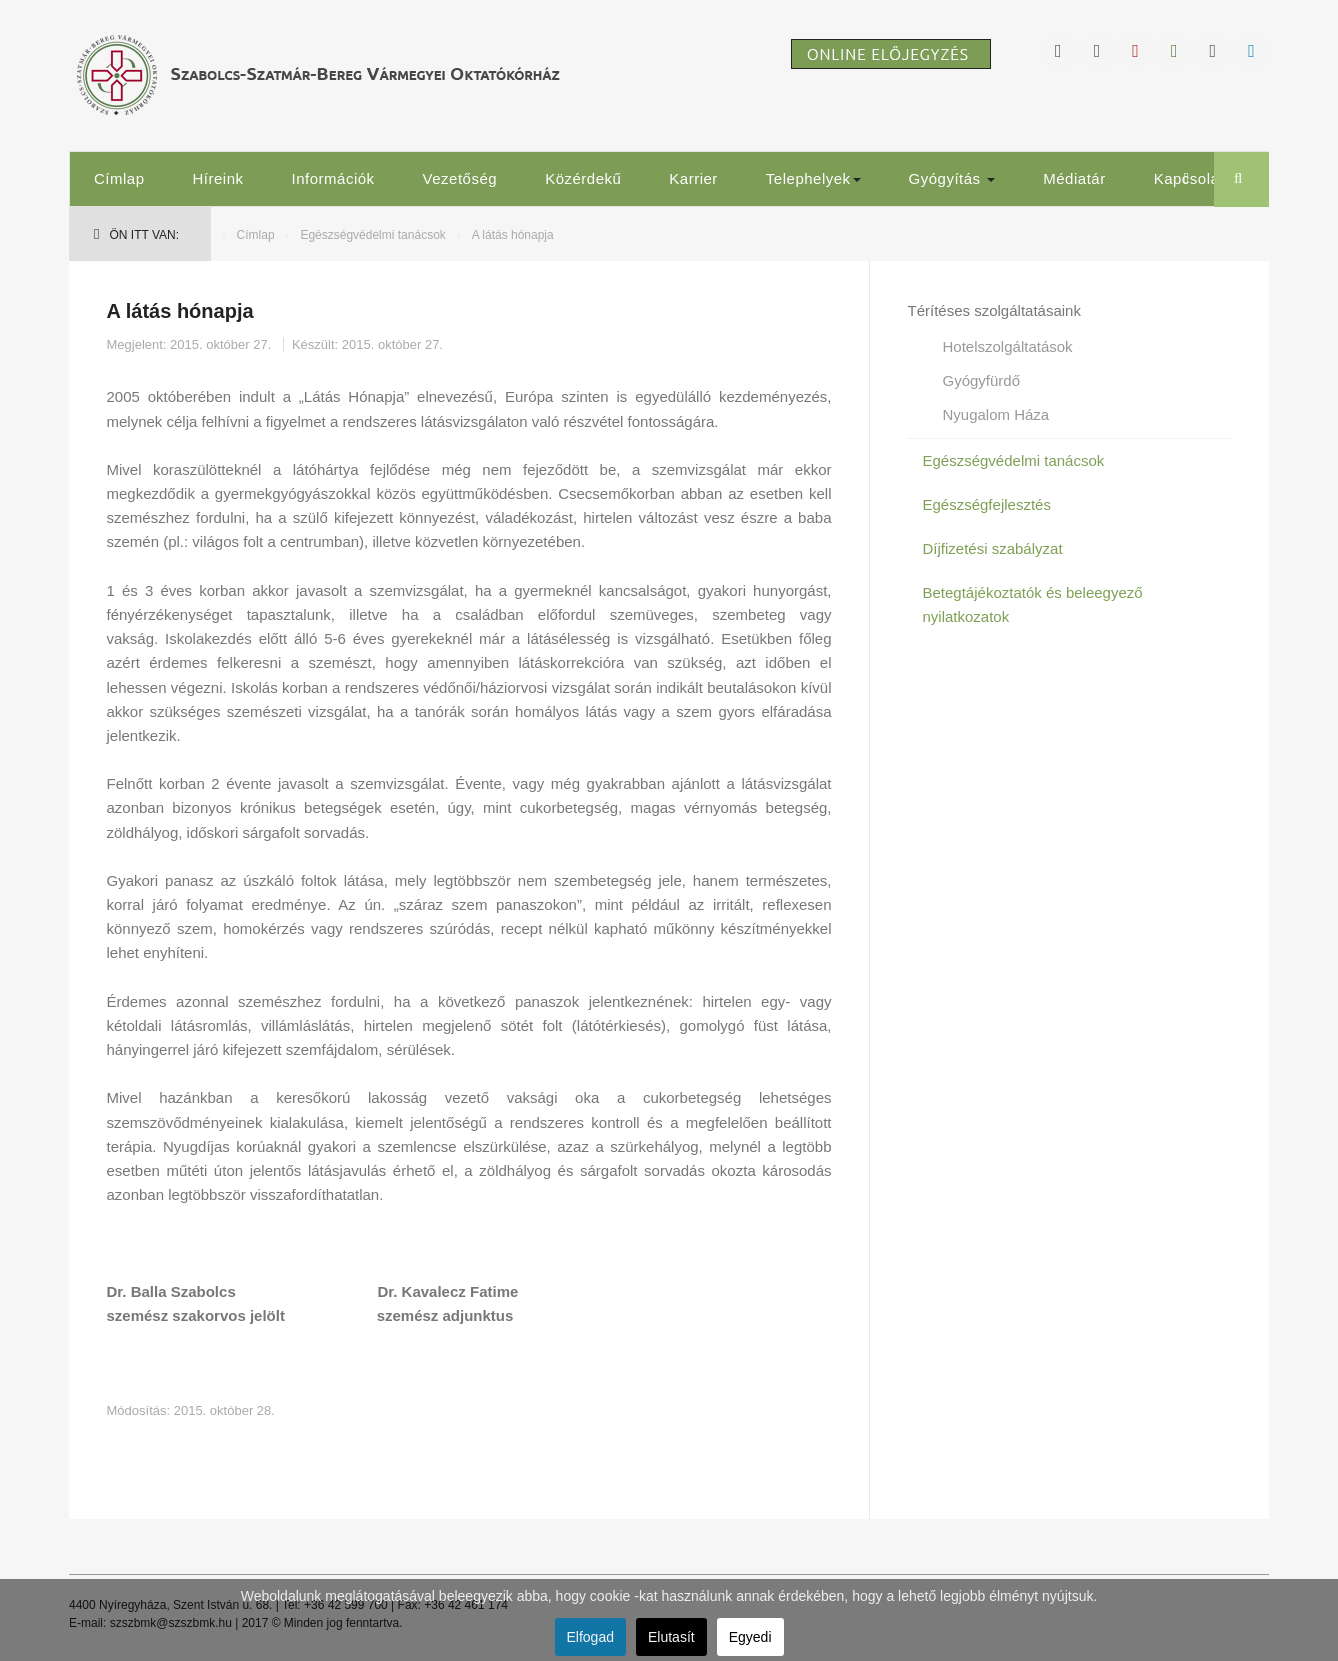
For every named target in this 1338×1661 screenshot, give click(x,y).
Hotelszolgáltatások (1008, 346)
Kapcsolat (1189, 178)
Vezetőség (460, 178)
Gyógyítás (952, 178)
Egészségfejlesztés (987, 504)
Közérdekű (583, 178)
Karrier (693, 178)
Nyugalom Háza (996, 414)
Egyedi (750, 1637)
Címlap (119, 178)
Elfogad (590, 1637)
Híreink (218, 178)
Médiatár (1074, 178)
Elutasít (671, 1637)
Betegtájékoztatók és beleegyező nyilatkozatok (1033, 604)
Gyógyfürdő (982, 380)
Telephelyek (813, 178)
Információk (333, 178)
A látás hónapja (180, 311)
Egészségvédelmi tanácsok (372, 235)
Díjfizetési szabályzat (993, 548)
